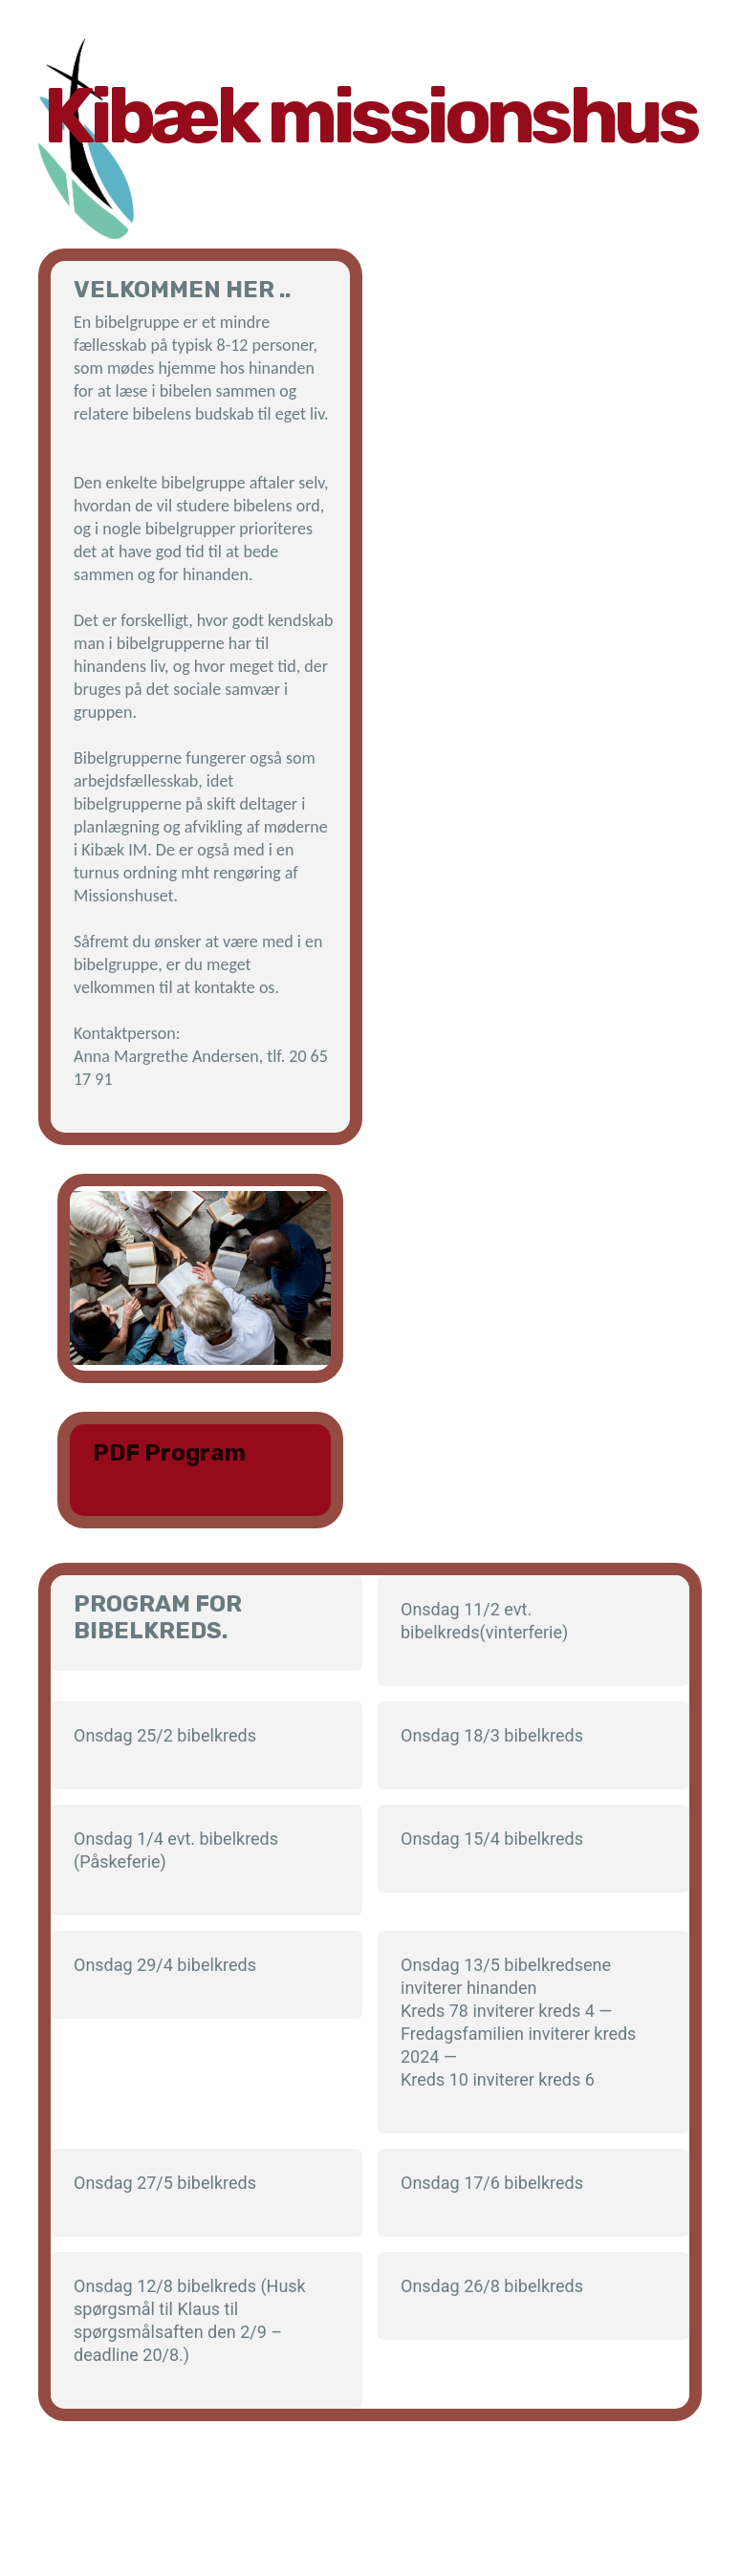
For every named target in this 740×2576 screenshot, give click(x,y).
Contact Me (213, 2527)
